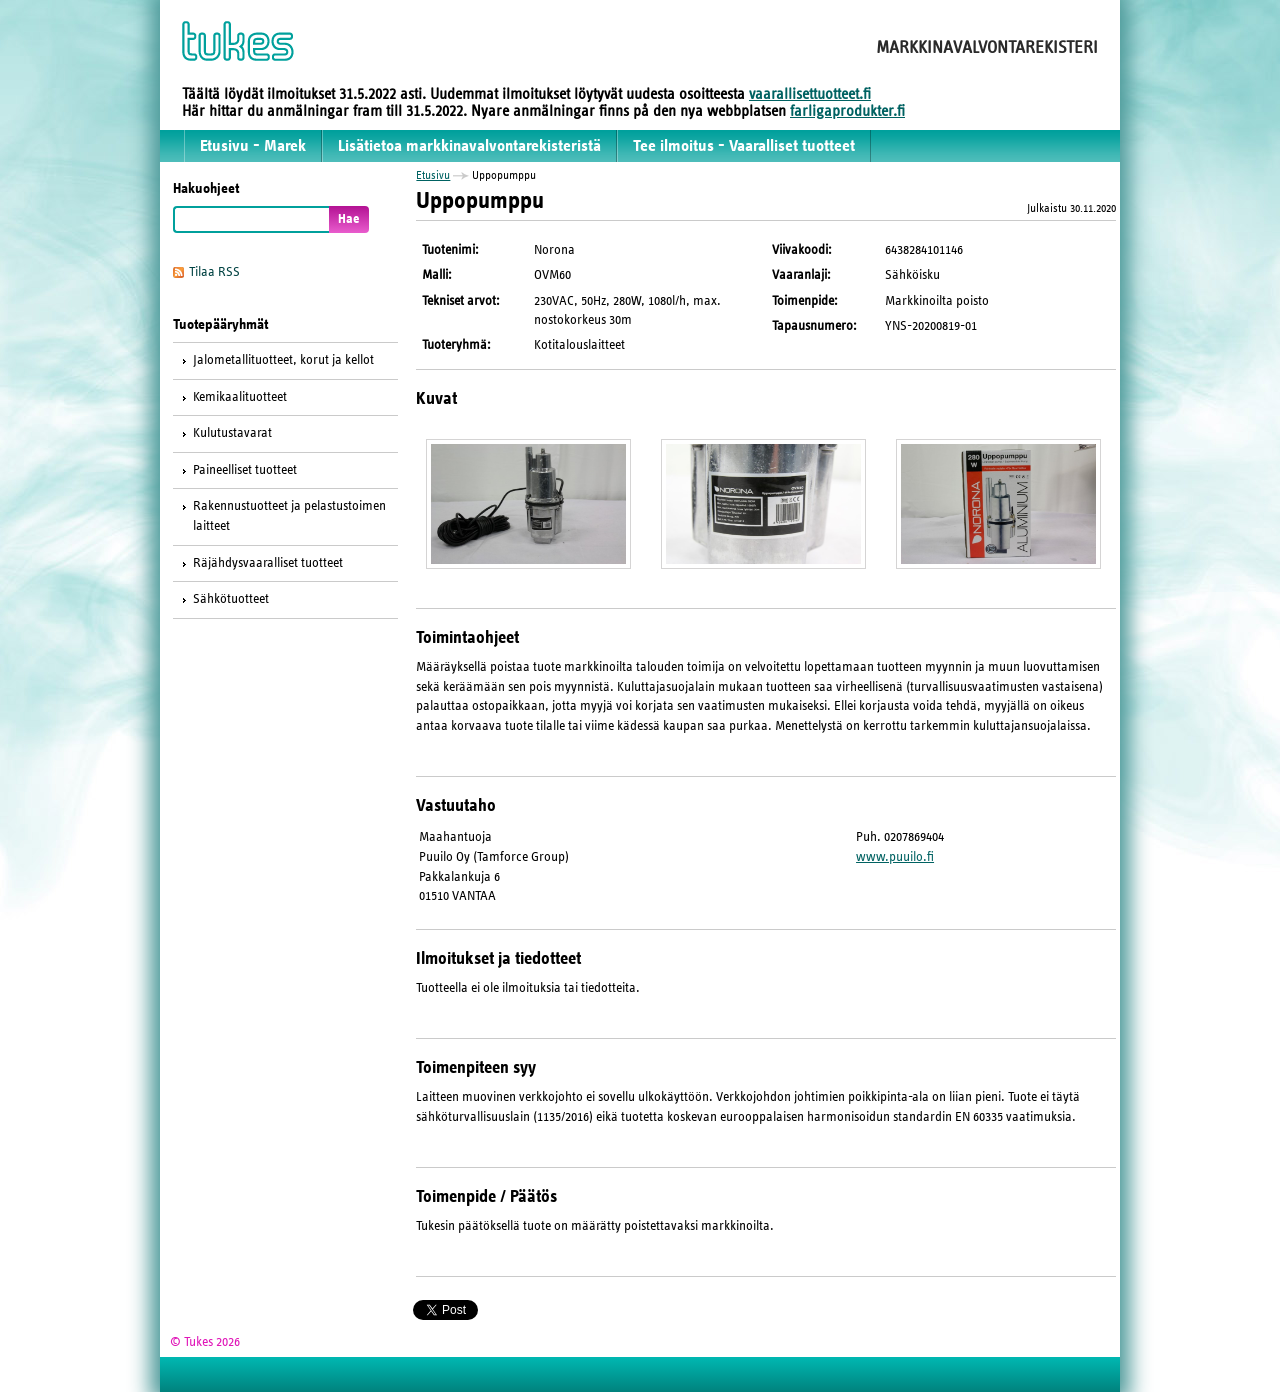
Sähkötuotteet (231, 599)
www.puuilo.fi (895, 857)
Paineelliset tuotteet (245, 470)
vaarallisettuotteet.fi (810, 94)
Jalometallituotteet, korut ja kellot (283, 360)
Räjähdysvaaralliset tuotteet (268, 563)
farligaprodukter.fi (847, 111)
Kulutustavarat (232, 433)
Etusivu (433, 175)
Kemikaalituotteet (240, 397)
